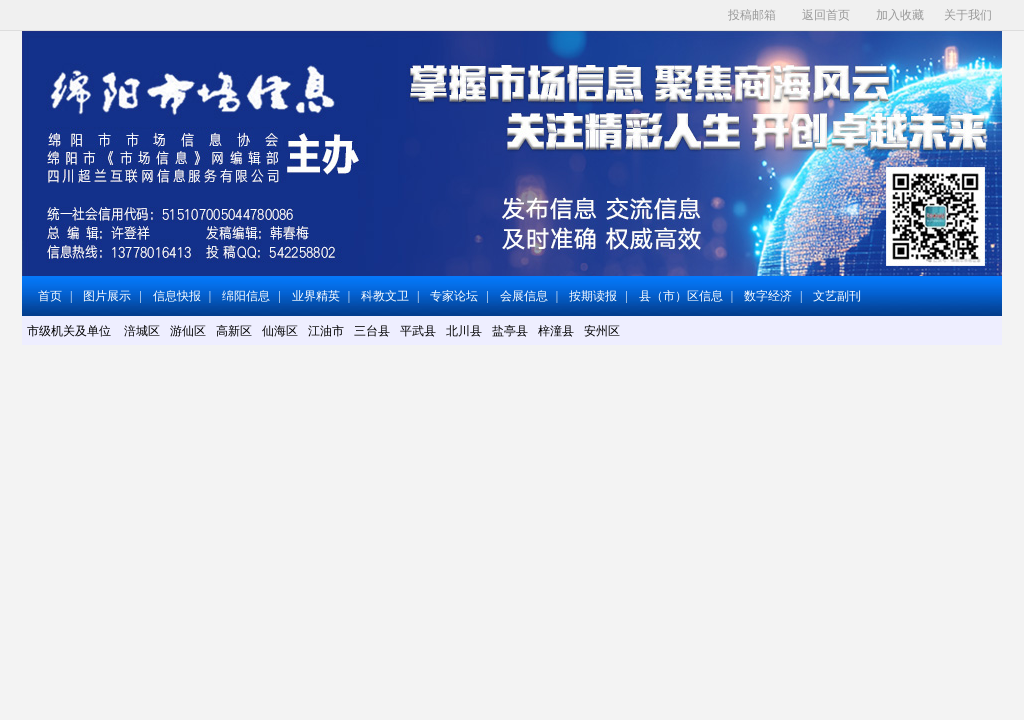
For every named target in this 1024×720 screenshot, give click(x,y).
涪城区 (142, 331)
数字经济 (768, 296)
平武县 (418, 331)
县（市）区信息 (681, 296)
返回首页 (826, 15)
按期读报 (593, 296)
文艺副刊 (837, 296)
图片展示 (107, 296)
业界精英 (316, 296)
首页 (50, 296)
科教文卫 (385, 296)
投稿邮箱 (752, 15)
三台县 (372, 331)
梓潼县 (556, 331)
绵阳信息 (246, 296)
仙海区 (280, 331)
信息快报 (177, 296)
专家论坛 (454, 296)
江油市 (326, 331)
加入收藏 (900, 15)
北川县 (464, 331)
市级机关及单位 (70, 331)
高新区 (234, 331)
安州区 (602, 331)
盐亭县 (510, 331)
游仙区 (188, 331)
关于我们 (968, 15)
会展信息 (524, 296)
